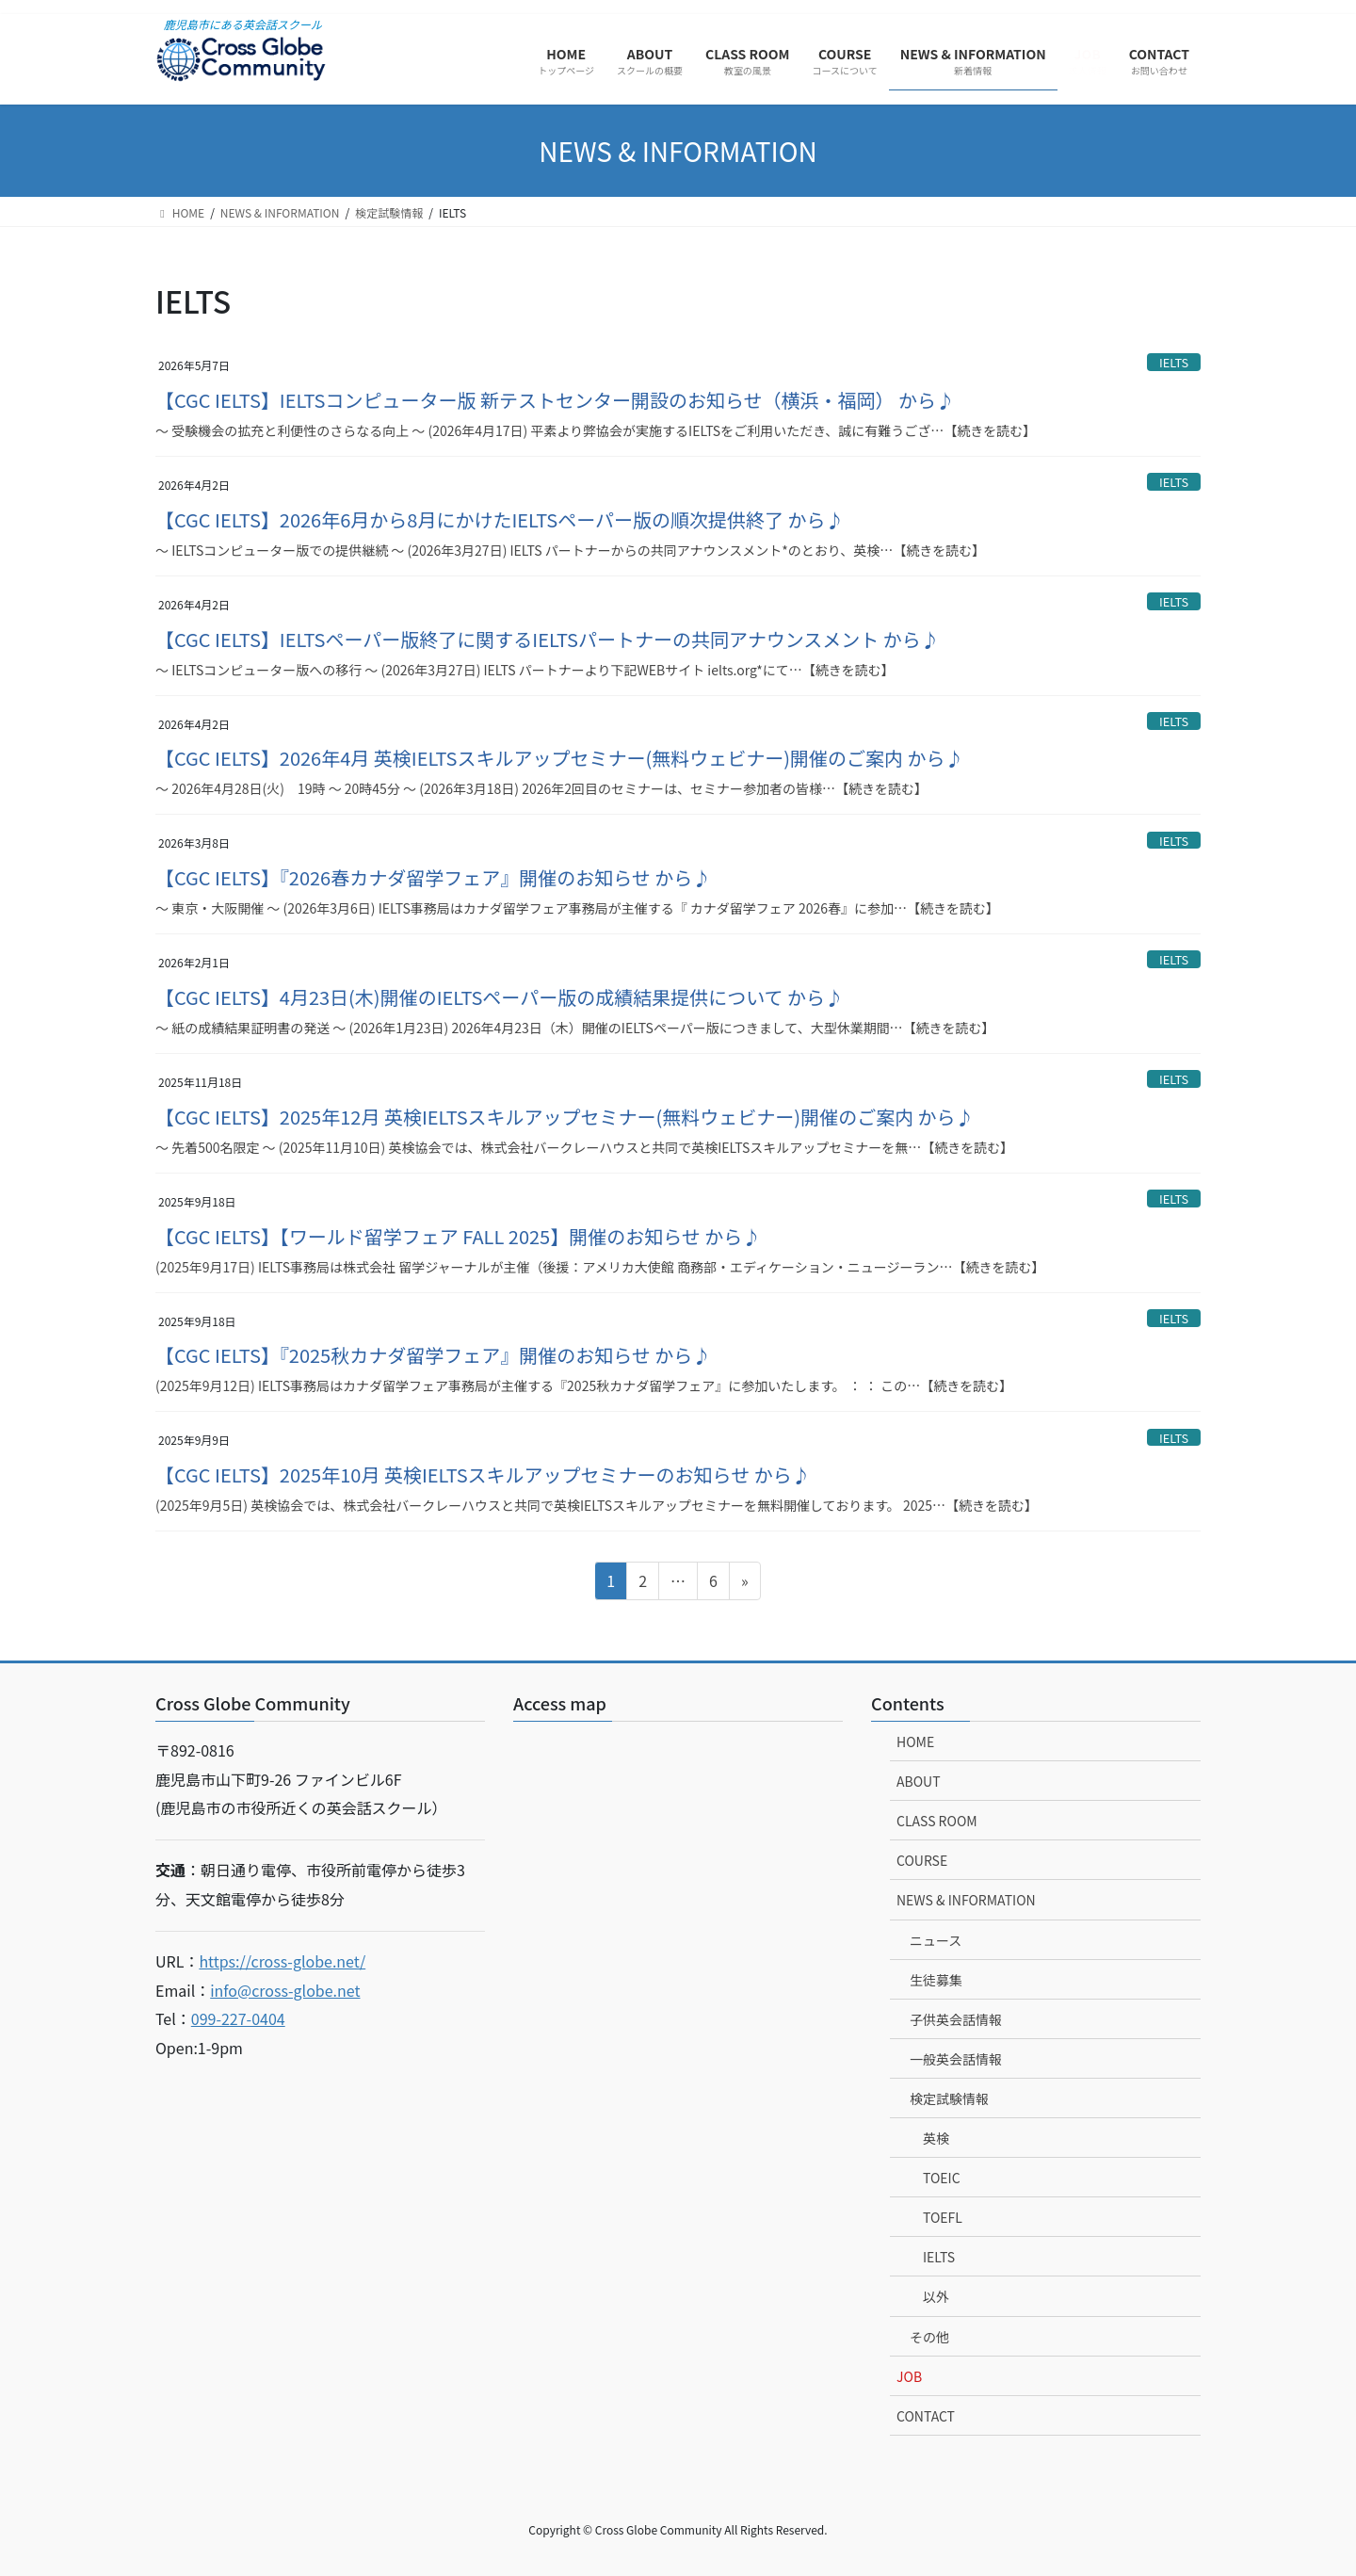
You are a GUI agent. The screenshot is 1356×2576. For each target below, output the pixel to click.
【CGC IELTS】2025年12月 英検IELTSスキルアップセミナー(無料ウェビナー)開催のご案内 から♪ (565, 1116)
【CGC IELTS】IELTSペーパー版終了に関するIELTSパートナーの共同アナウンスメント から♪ (547, 639)
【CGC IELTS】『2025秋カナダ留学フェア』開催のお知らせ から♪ (433, 1355)
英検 (936, 2138)
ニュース (935, 1940)
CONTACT (925, 2415)
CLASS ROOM (936, 1820)
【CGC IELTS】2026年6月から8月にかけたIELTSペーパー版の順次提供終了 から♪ (499, 519)
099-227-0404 (238, 2018)
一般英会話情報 (956, 2058)
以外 (936, 2296)
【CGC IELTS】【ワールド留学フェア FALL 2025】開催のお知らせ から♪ (458, 1236)
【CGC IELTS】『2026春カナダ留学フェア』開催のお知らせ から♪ (433, 877)
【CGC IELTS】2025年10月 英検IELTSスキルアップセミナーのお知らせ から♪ (483, 1474)
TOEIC (941, 2177)
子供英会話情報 (956, 2019)
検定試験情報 (949, 2098)
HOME (915, 1741)
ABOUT (918, 1781)
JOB (909, 2376)
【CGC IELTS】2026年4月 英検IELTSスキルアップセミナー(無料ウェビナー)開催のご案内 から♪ (559, 757)
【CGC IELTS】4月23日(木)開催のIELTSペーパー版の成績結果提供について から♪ (499, 997)
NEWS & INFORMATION (966, 1899)
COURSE (921, 1860)
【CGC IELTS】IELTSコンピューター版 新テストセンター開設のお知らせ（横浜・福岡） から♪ (555, 399)
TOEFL (942, 2217)
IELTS (1173, 362)
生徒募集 (936, 1979)
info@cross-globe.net (285, 1990)
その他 (929, 2336)
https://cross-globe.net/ (282, 1961)
